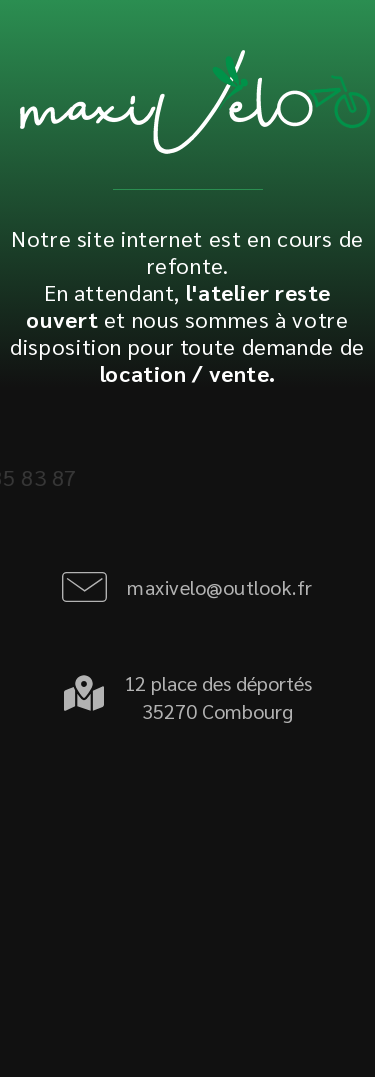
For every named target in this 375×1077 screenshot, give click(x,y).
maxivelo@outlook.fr (220, 587)
